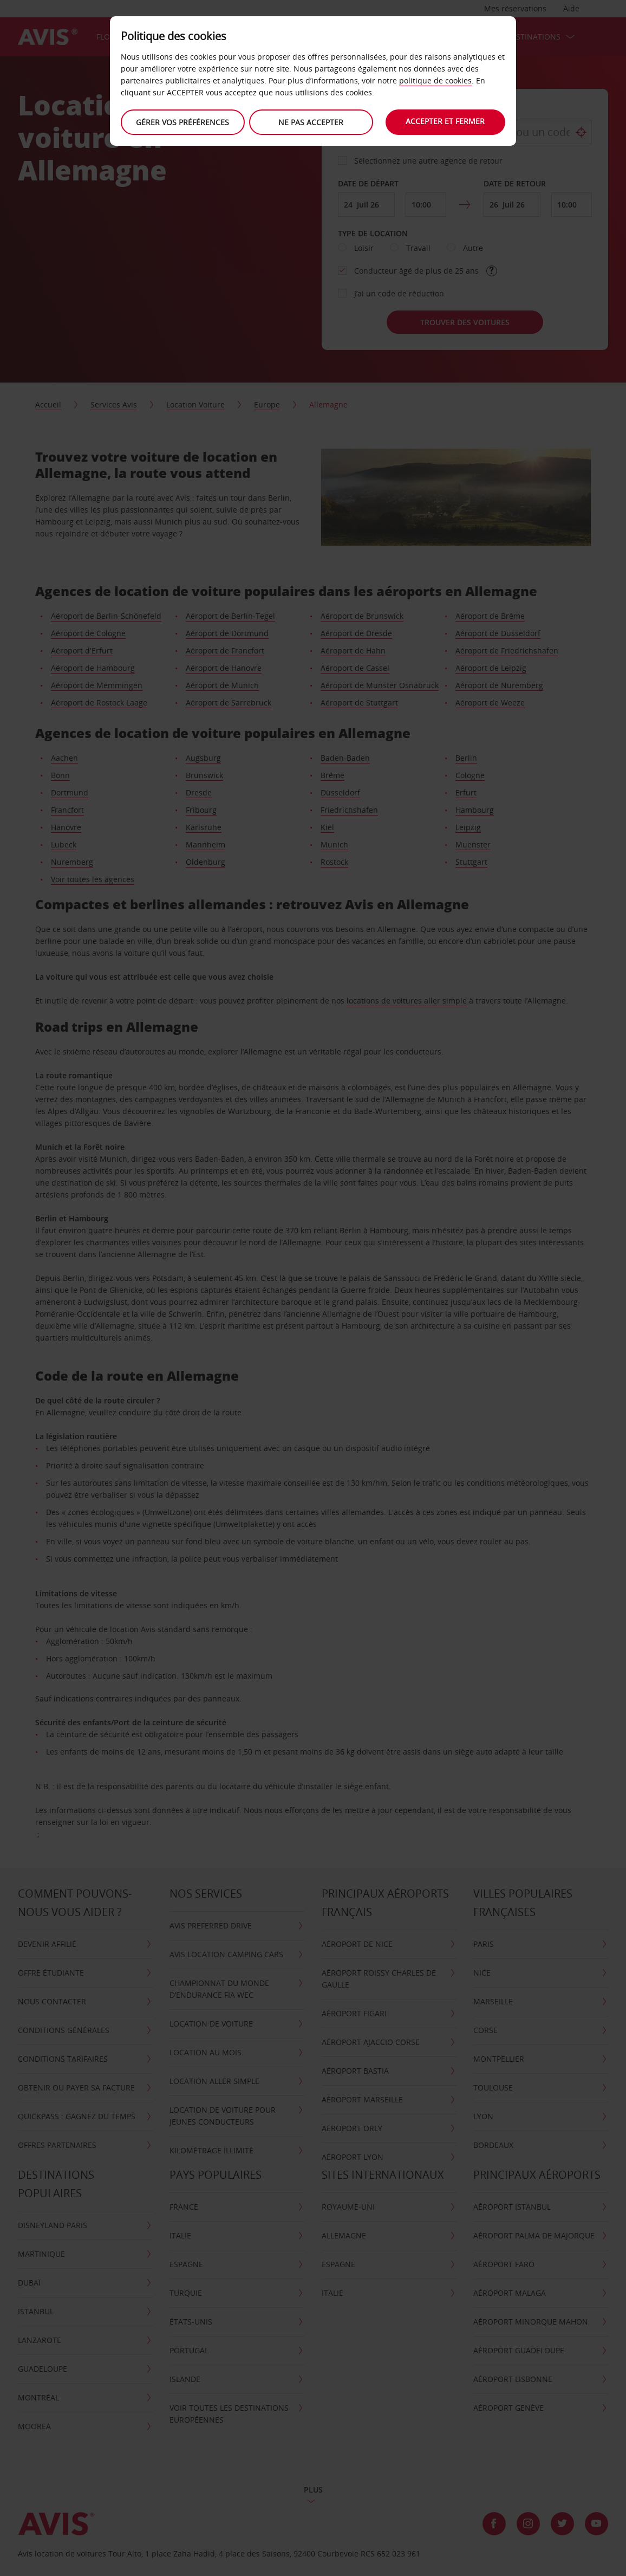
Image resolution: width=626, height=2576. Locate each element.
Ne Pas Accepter (310, 122)
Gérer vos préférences (182, 122)
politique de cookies (435, 80)
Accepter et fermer (446, 121)
